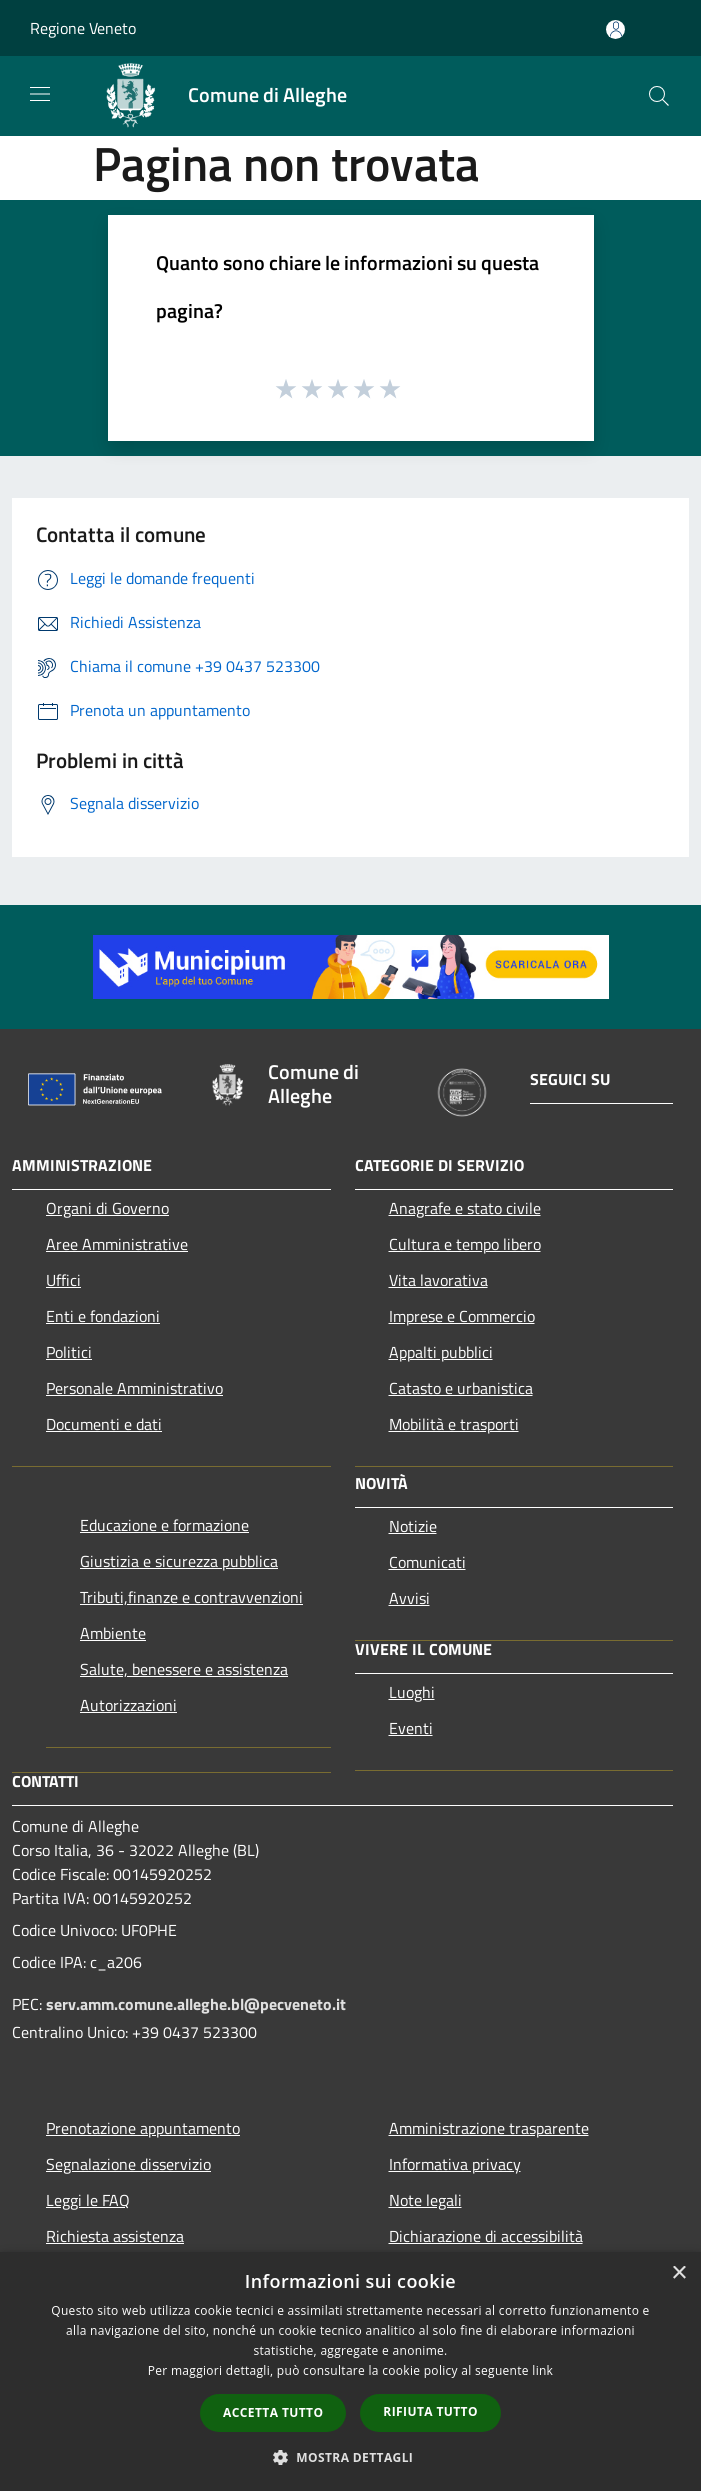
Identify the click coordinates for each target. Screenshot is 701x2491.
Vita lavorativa (438, 1280)
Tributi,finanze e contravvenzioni (191, 1597)
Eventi (411, 1728)
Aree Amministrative (117, 1244)
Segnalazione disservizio (128, 2164)
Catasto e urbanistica (461, 1388)
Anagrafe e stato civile (465, 1208)
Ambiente (113, 1633)
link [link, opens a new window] (542, 2370)
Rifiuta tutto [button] (430, 2411)
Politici (69, 1352)
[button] (351, 2457)
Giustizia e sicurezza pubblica (179, 1561)
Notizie (413, 1526)
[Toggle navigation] (40, 94)
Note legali (425, 2200)
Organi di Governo (107, 1208)
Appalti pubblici (441, 1352)
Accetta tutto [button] (273, 2412)
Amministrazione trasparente (489, 2128)
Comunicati (427, 1562)
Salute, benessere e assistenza (184, 1669)
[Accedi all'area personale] (615, 29)
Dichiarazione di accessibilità (486, 2236)
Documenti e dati (104, 1424)
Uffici (63, 1280)
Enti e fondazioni (103, 1316)
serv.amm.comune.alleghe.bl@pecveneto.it (196, 2004)
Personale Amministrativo (134, 1388)
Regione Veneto (83, 28)
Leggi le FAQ (88, 2200)
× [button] (678, 2273)
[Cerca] (659, 96)
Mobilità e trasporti (454, 1424)
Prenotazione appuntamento (143, 2128)
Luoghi (412, 1692)
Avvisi (409, 1598)
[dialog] (350, 2371)
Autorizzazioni (128, 1705)
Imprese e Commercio (462, 1316)
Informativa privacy (455, 2164)
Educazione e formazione (164, 1525)
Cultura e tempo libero (465, 1244)
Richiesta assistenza (115, 2236)
